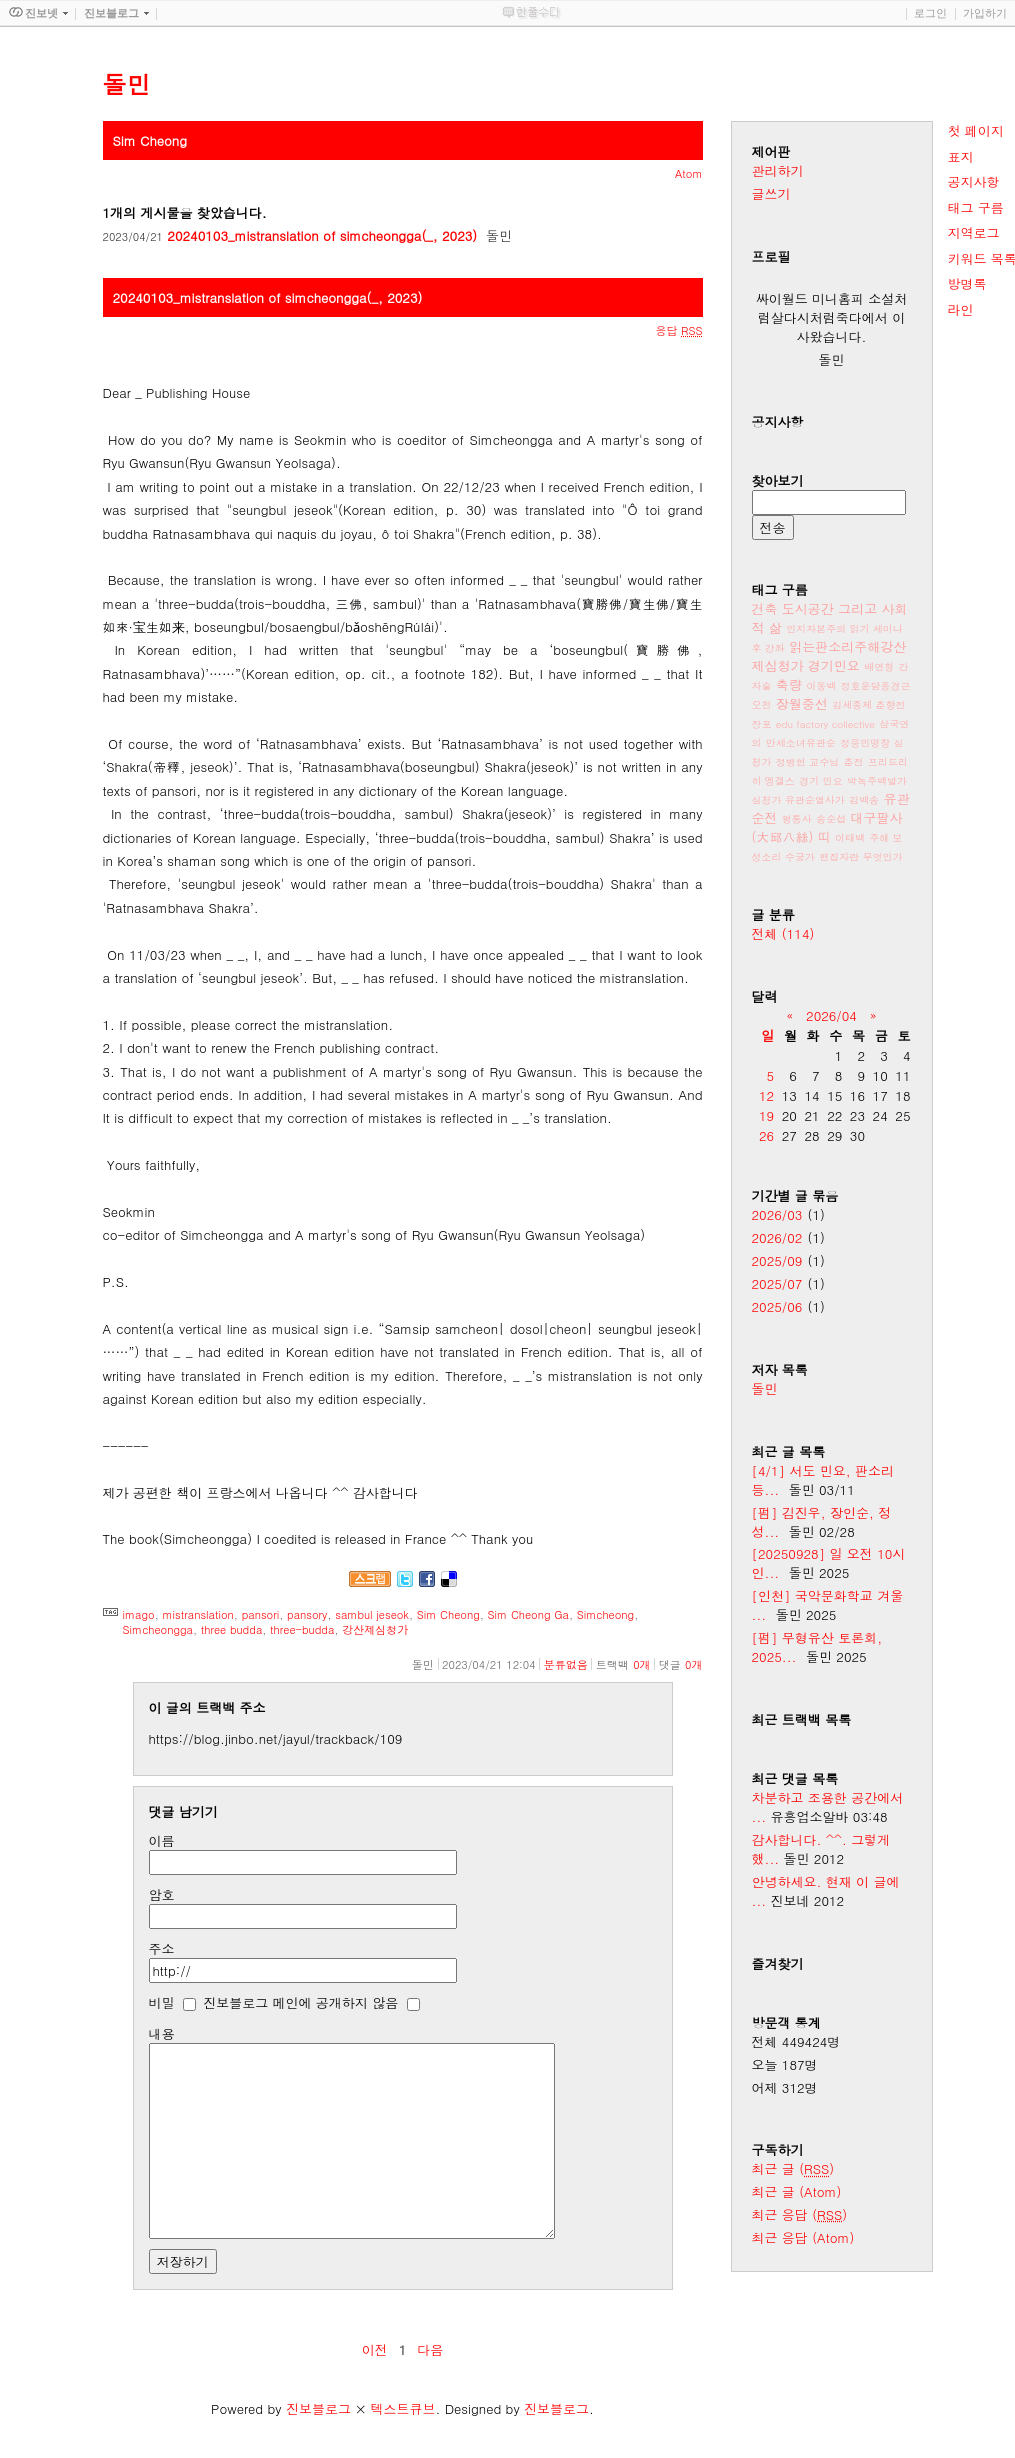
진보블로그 (318, 2408)
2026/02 (777, 1237)
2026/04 (831, 1015)
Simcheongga (158, 1629)
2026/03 (777, 1214)
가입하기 (985, 13)
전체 (783, 933)
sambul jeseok (372, 1614)
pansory (307, 1614)
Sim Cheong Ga (528, 1614)
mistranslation (198, 1614)
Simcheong (606, 1614)
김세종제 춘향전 (868, 705)
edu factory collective (825, 724)
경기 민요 (820, 781)
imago (139, 1614)
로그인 (930, 13)
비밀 (162, 2002)
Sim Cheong (448, 1614)
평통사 (797, 819)
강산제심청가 (375, 1629)
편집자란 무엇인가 (860, 857)
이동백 (821, 686)
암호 (162, 1894)
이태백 (850, 838)
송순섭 (831, 819)
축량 (789, 684)
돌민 (765, 1388)
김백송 (864, 800)
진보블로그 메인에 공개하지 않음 (300, 2002)
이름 (162, 1840)
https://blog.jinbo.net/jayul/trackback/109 (276, 1738)
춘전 (854, 762)
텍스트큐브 (402, 2408)
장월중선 (802, 703)
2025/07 (777, 1283)
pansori (261, 1614)
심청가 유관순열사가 (798, 800)
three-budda (302, 1629)
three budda (231, 1629)
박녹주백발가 (877, 781)
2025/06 (777, 1306)
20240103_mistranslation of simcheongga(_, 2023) (322, 235)
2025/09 (777, 1260)
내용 (162, 2033)
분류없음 (566, 1664)
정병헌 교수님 (807, 762)
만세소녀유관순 (801, 743)
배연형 (879, 667)
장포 (762, 724)
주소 (162, 1948)
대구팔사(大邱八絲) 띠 (827, 827)
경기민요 (834, 665)
